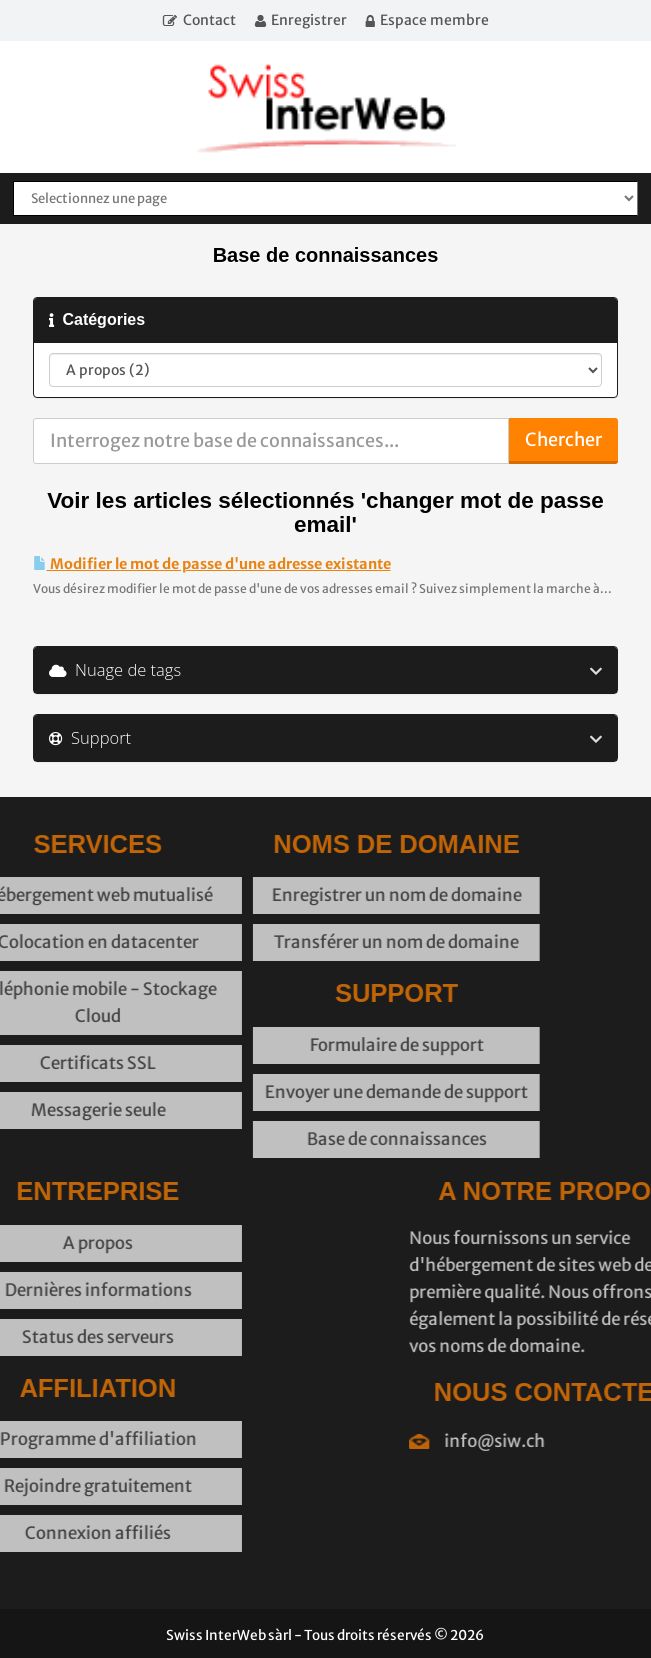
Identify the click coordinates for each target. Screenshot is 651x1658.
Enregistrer (309, 20)
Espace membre (434, 20)
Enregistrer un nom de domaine (315, 895)
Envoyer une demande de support (315, 1092)
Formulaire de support (315, 1045)
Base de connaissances (315, 1139)
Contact (209, 20)
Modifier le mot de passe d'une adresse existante (212, 564)
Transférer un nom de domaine (315, 942)
